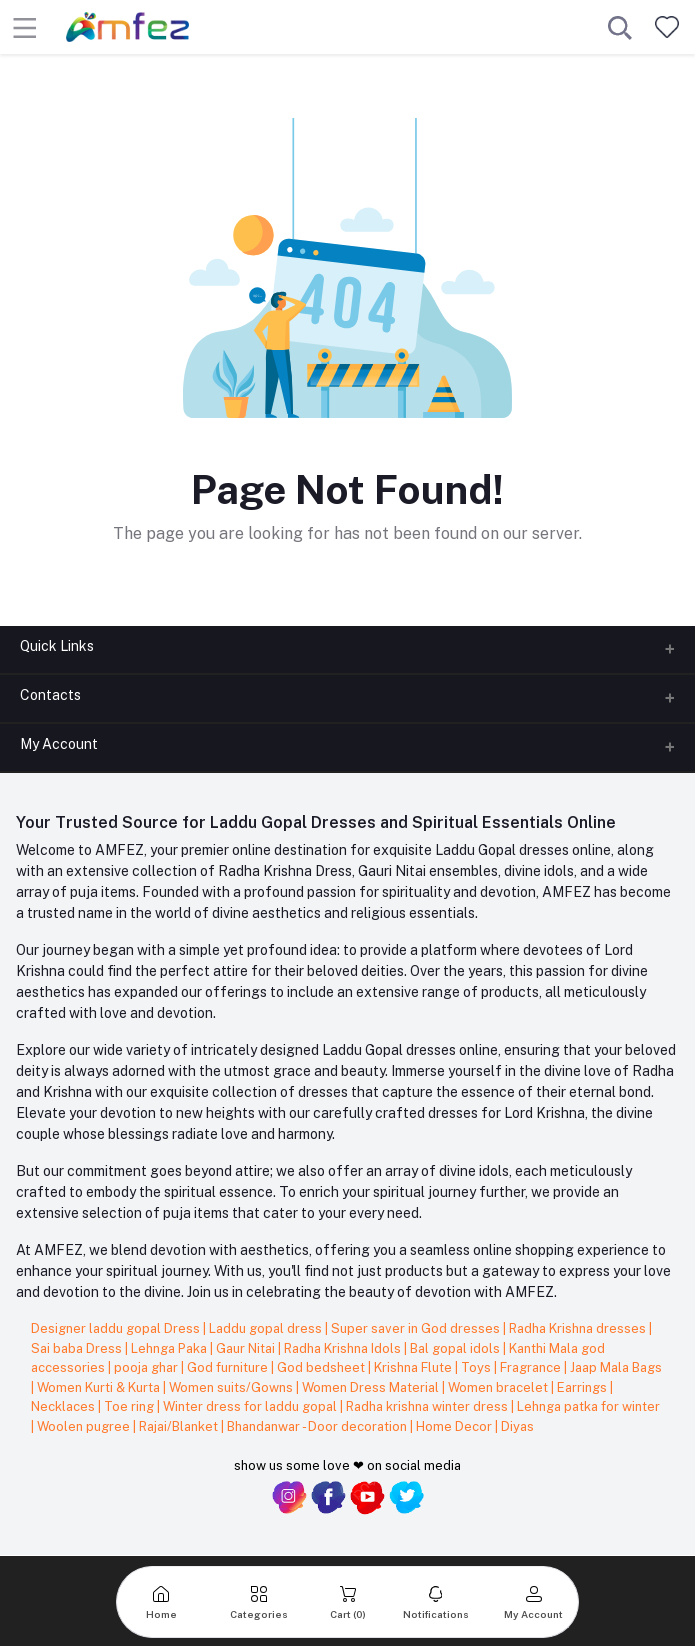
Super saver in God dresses (417, 1328)
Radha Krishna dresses (579, 1328)
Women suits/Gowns (232, 1387)
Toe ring (130, 1406)
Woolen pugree (85, 1426)
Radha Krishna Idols (344, 1348)
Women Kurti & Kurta (100, 1387)
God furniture (229, 1367)
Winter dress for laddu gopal (251, 1406)
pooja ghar (147, 1367)
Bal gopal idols (456, 1348)
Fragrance (532, 1367)
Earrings (583, 1387)
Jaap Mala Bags (616, 1367)
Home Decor (455, 1426)
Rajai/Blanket (180, 1426)
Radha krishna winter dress (428, 1406)
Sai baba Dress (78, 1348)
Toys (477, 1367)
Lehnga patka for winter (588, 1406)
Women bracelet (499, 1387)
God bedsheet (322, 1367)
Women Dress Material (372, 1387)
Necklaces (64, 1406)
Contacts (50, 695)
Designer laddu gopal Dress (117, 1328)
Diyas (517, 1426)
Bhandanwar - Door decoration (318, 1426)
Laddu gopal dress (267, 1328)
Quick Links (57, 646)
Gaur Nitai (247, 1348)
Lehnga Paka (170, 1348)
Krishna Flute (414, 1367)
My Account (59, 744)
